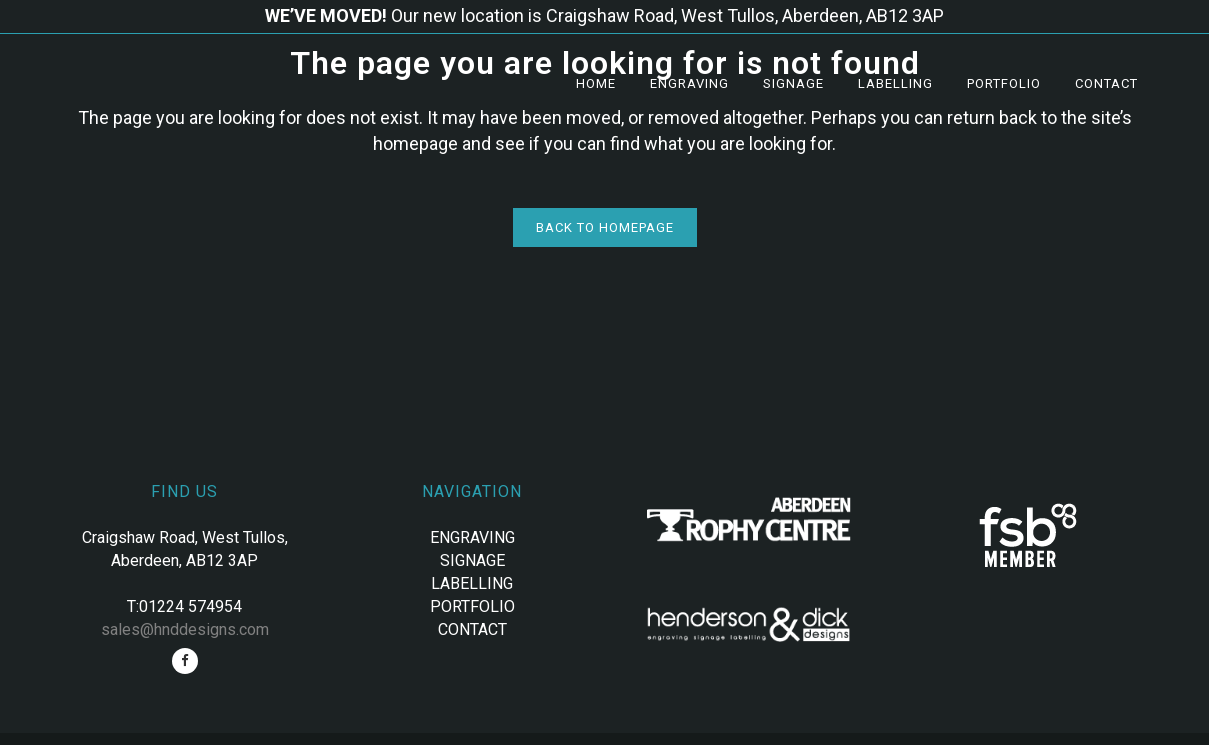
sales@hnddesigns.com (185, 629)
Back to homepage (605, 227)
